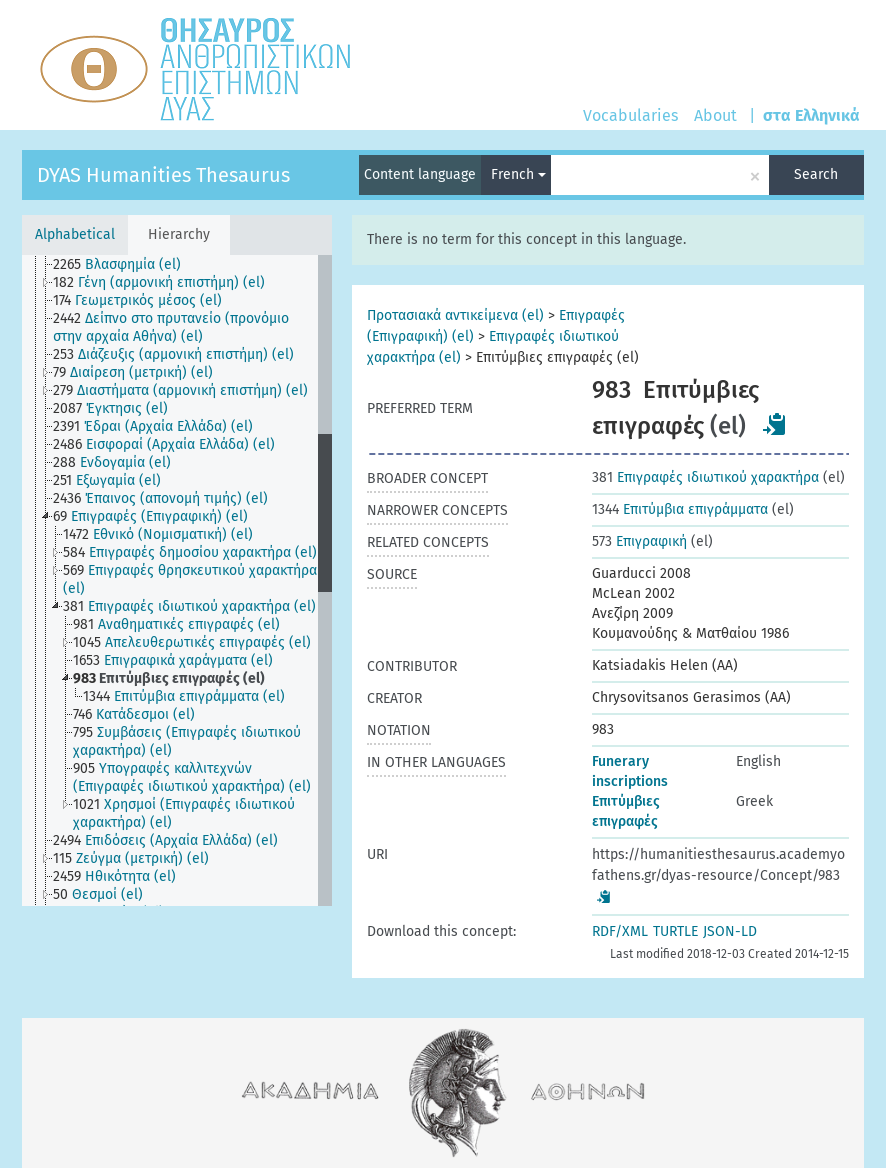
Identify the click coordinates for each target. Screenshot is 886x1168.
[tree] (177, 580)
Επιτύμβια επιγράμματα (680, 509)
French (518, 174)
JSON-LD (730, 931)
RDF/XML (620, 931)
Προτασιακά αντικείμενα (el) (455, 315)
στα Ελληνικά (811, 115)
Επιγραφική (639, 541)
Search (816, 174)
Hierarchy (179, 234)
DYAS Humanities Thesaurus (163, 175)
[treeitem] (125, 265)
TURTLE (675, 931)
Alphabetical (75, 234)
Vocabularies (630, 115)
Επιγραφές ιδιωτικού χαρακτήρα (705, 477)
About (715, 115)
